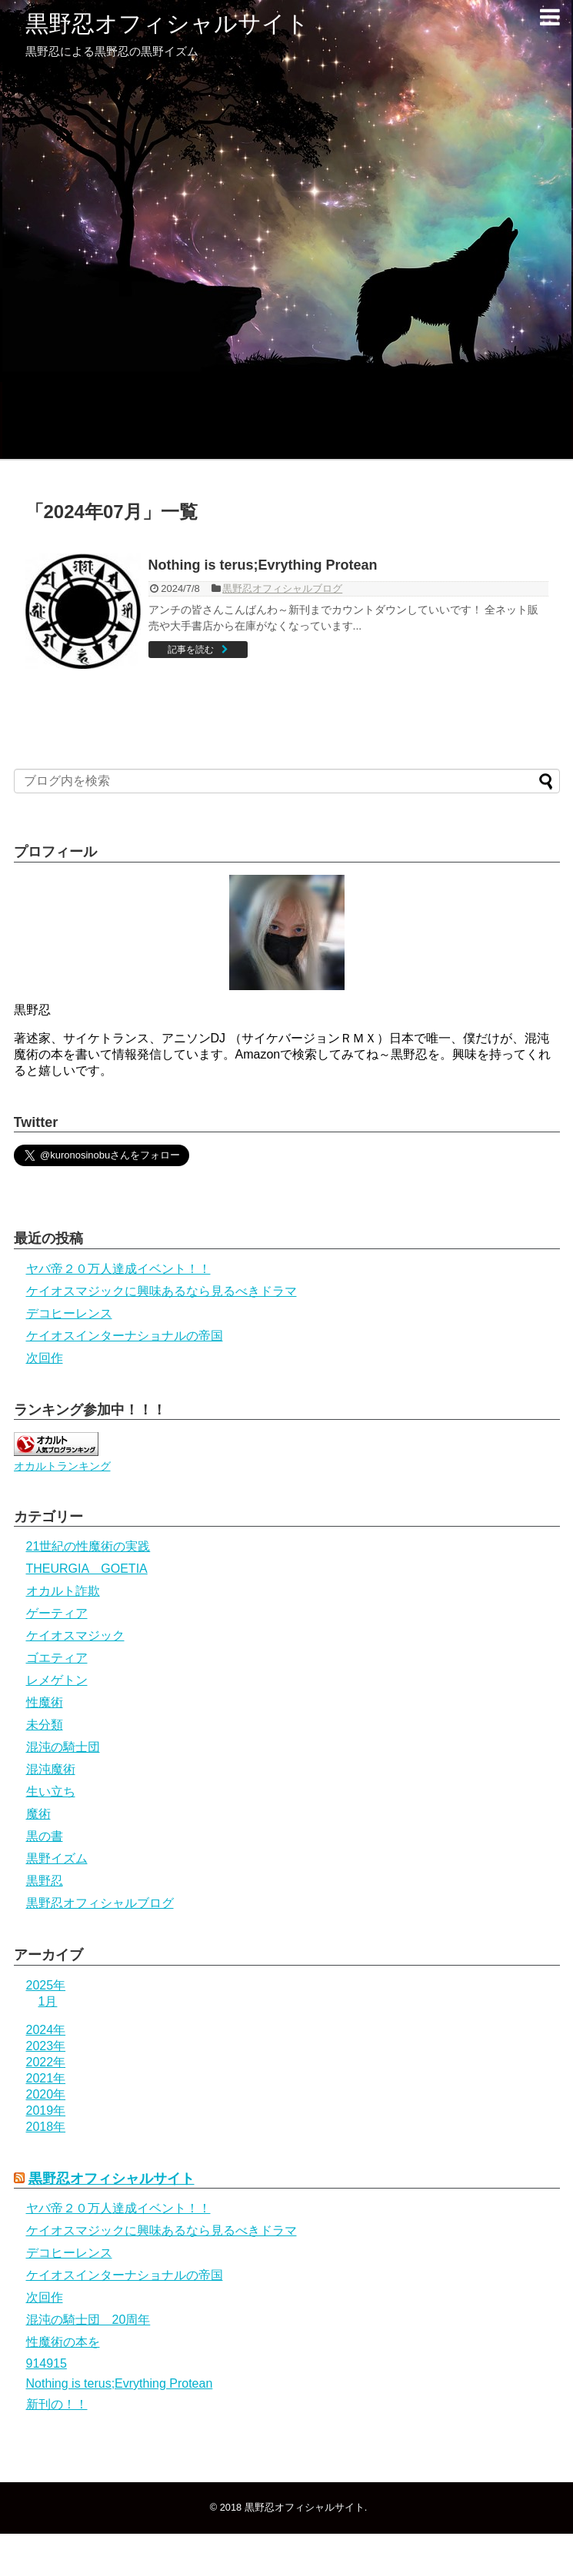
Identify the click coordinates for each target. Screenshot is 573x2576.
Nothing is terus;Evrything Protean (263, 565)
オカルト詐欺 (63, 1590)
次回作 (44, 1357)
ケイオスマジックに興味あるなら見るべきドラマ (161, 1291)
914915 (46, 2363)
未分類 (44, 1724)
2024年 (46, 2029)
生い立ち (50, 1791)
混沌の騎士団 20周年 (88, 2319)
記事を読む (191, 649)
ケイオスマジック (75, 1635)
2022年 (46, 2062)
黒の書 (44, 1836)
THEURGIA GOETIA (87, 1568)
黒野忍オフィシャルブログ (282, 588)
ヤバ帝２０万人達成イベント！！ (118, 1268)
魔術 (38, 1813)
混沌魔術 (50, 1769)
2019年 (46, 2110)
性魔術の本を (63, 2341)
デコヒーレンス (69, 1313)
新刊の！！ (57, 2404)
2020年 (46, 2094)
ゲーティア (57, 1613)
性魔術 (44, 1702)
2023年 (46, 2045)
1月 (48, 2001)
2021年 (46, 2078)
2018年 (46, 2126)
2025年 (46, 1985)
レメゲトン (57, 1680)
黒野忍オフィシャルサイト (167, 23)
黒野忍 (44, 1880)
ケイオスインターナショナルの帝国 (124, 1335)
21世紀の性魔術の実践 (88, 1546)
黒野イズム (57, 1858)
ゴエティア (57, 1657)
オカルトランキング (62, 1466)
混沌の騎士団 (63, 1746)
